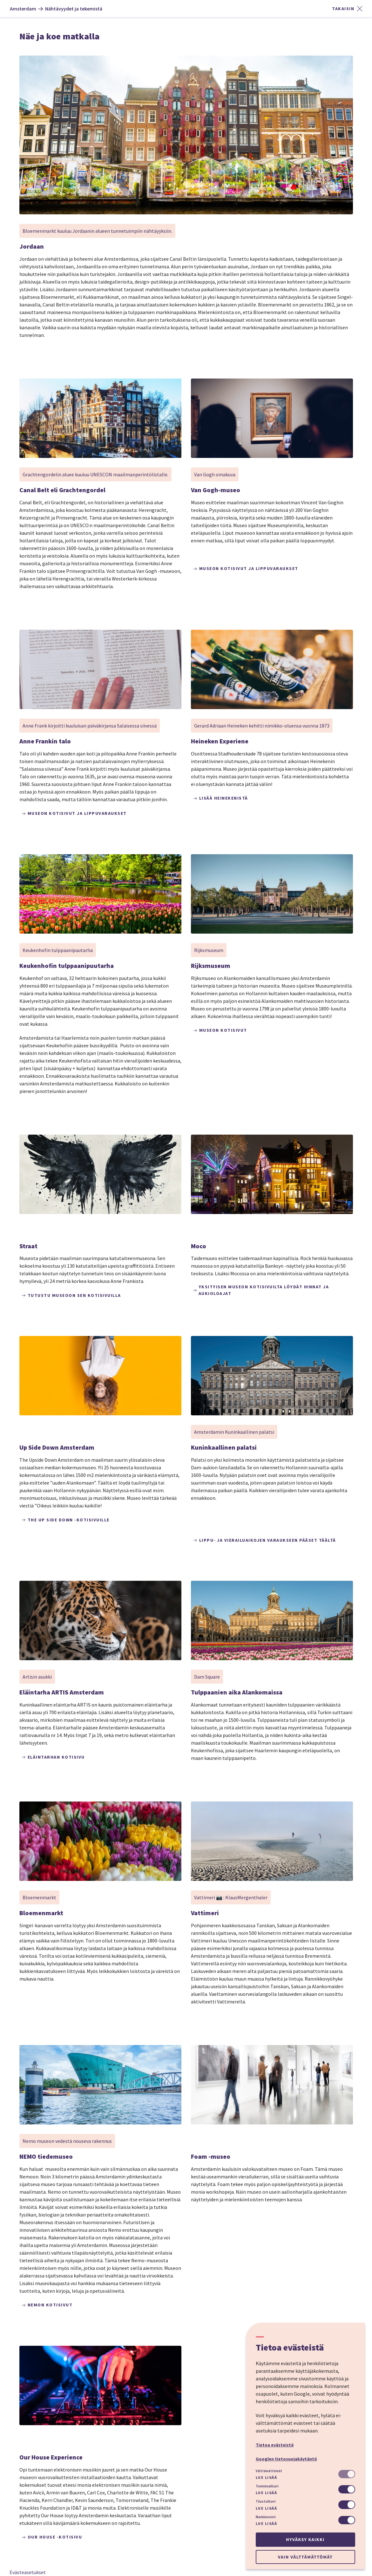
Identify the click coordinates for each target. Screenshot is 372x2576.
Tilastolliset (266, 2501)
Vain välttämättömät (305, 2557)
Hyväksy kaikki (305, 2539)
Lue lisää (266, 2477)
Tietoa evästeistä (275, 2445)
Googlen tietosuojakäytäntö (286, 2459)
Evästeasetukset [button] (28, 2572)
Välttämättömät (269, 2471)
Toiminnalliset (267, 2486)
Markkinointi (266, 2517)
